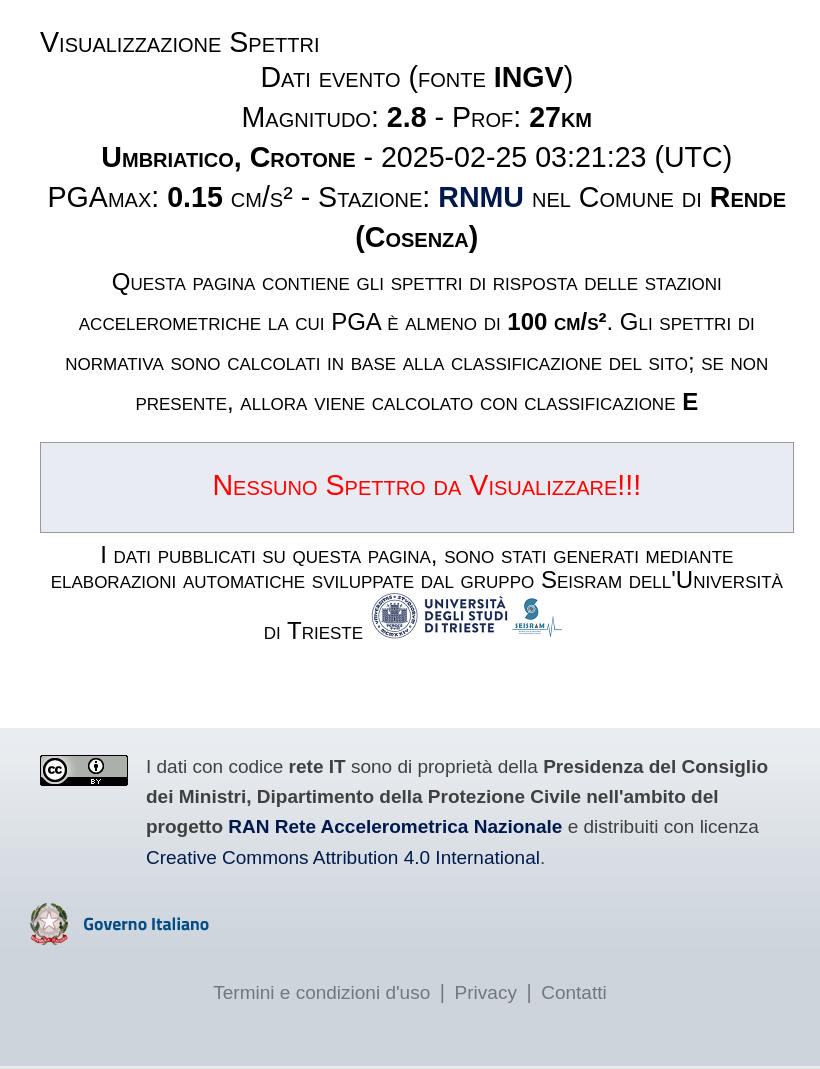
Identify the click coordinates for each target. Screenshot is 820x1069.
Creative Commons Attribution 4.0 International (343, 857)
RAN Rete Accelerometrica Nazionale (395, 826)
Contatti (573, 992)
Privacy (486, 992)
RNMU (481, 197)
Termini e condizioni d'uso (321, 992)
